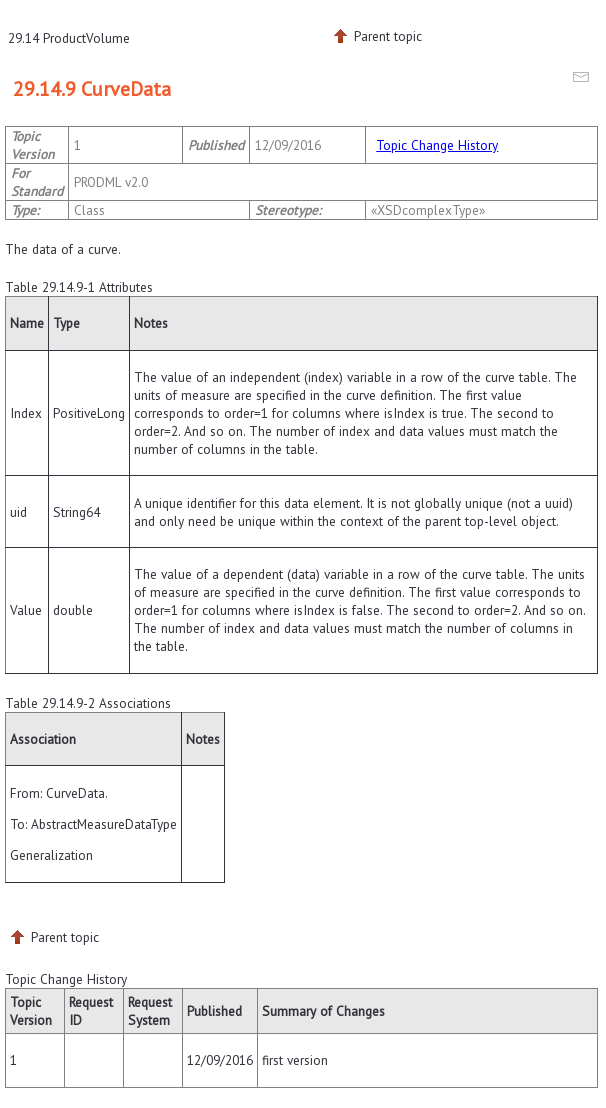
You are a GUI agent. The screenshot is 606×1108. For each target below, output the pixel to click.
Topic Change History (437, 145)
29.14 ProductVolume (69, 38)
